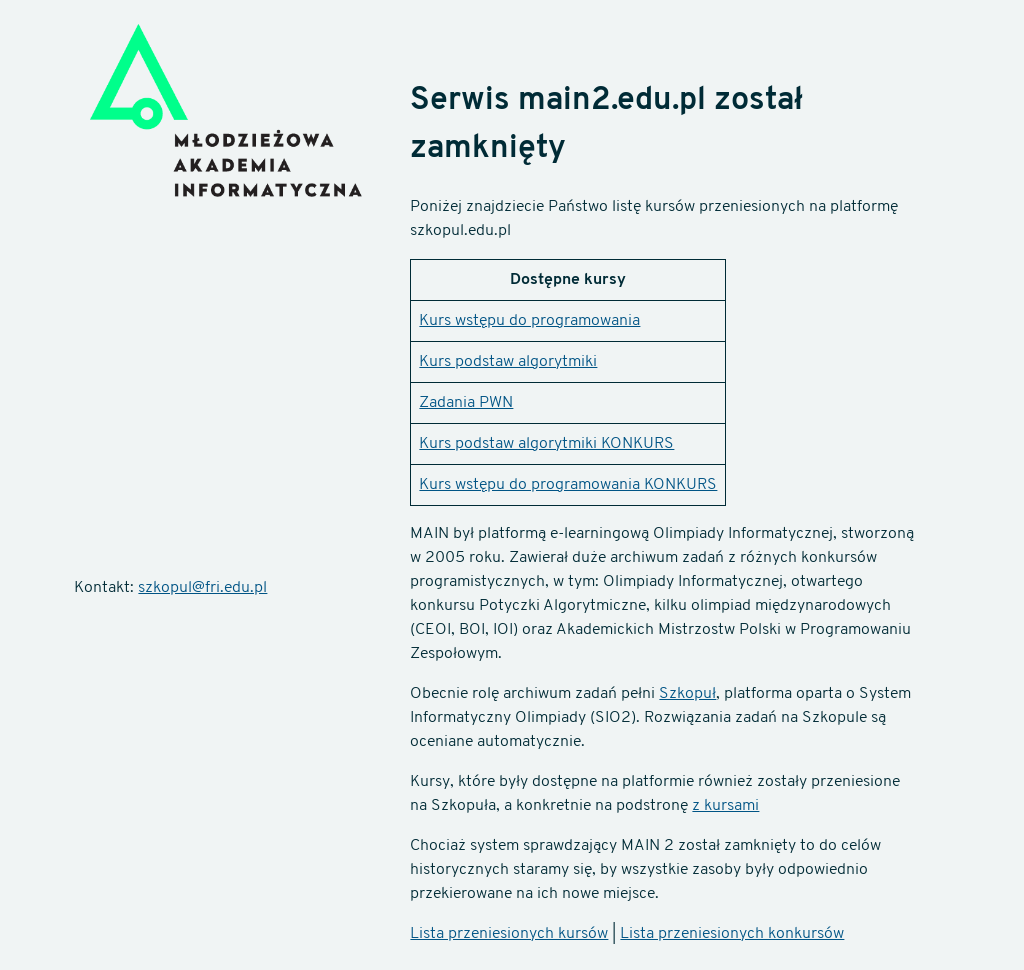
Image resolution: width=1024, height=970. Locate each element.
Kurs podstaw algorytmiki (508, 362)
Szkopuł (687, 694)
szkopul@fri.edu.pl (202, 588)
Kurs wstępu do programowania (529, 321)
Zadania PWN (466, 403)
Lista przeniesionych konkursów (732, 934)
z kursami (725, 806)
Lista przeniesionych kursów (509, 934)
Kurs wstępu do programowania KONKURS (568, 485)
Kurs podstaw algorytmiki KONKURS (546, 444)
